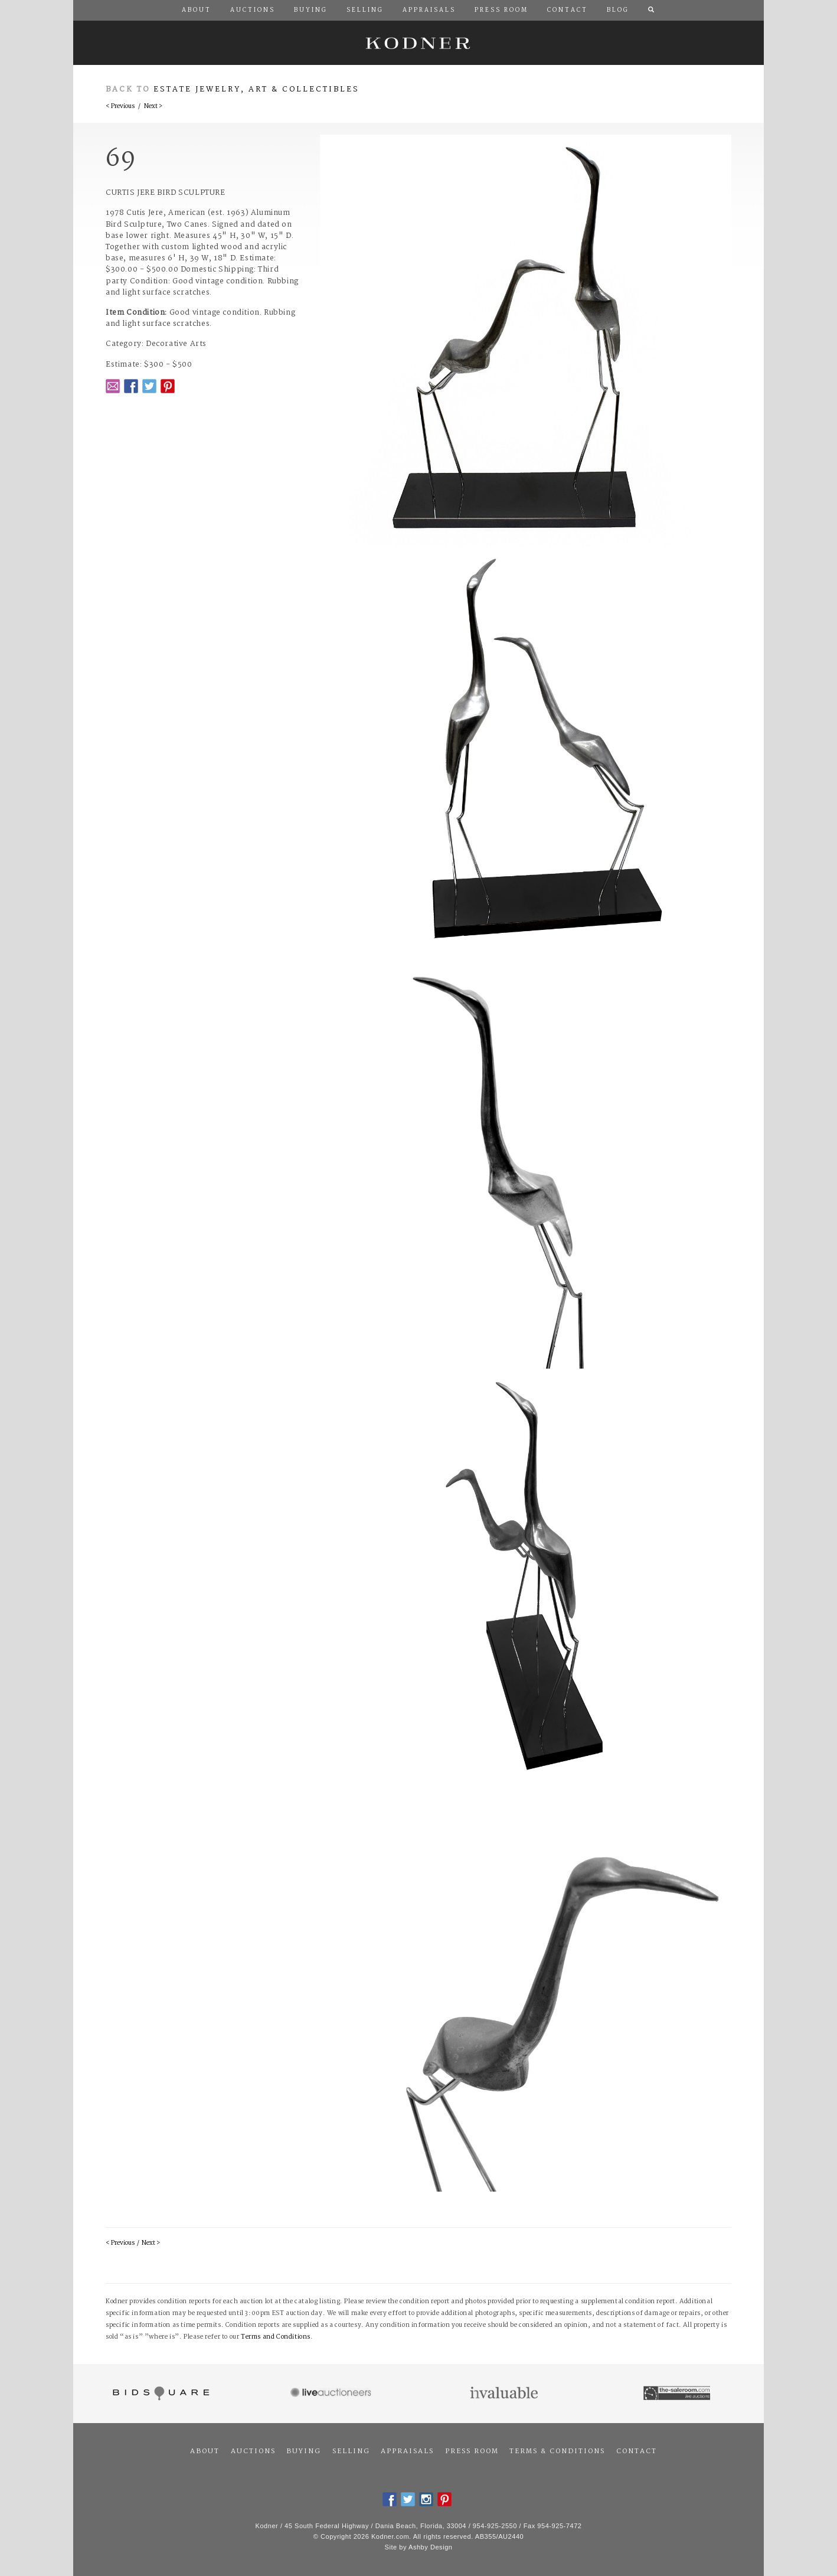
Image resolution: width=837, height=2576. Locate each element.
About (205, 2451)
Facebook (131, 386)
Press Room (472, 2451)
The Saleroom (678, 2393)
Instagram (426, 2499)
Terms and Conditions (275, 2337)
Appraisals (407, 2451)
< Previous (120, 107)
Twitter (149, 386)
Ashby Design (430, 2547)
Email (113, 386)
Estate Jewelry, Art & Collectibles (256, 89)
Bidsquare (159, 2393)
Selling (351, 2451)
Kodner (418, 43)
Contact (636, 2451)
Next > (153, 107)
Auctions (253, 2451)
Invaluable (505, 2393)
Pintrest (168, 386)
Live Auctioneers (332, 2393)
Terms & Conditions (557, 2451)
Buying (303, 2451)
